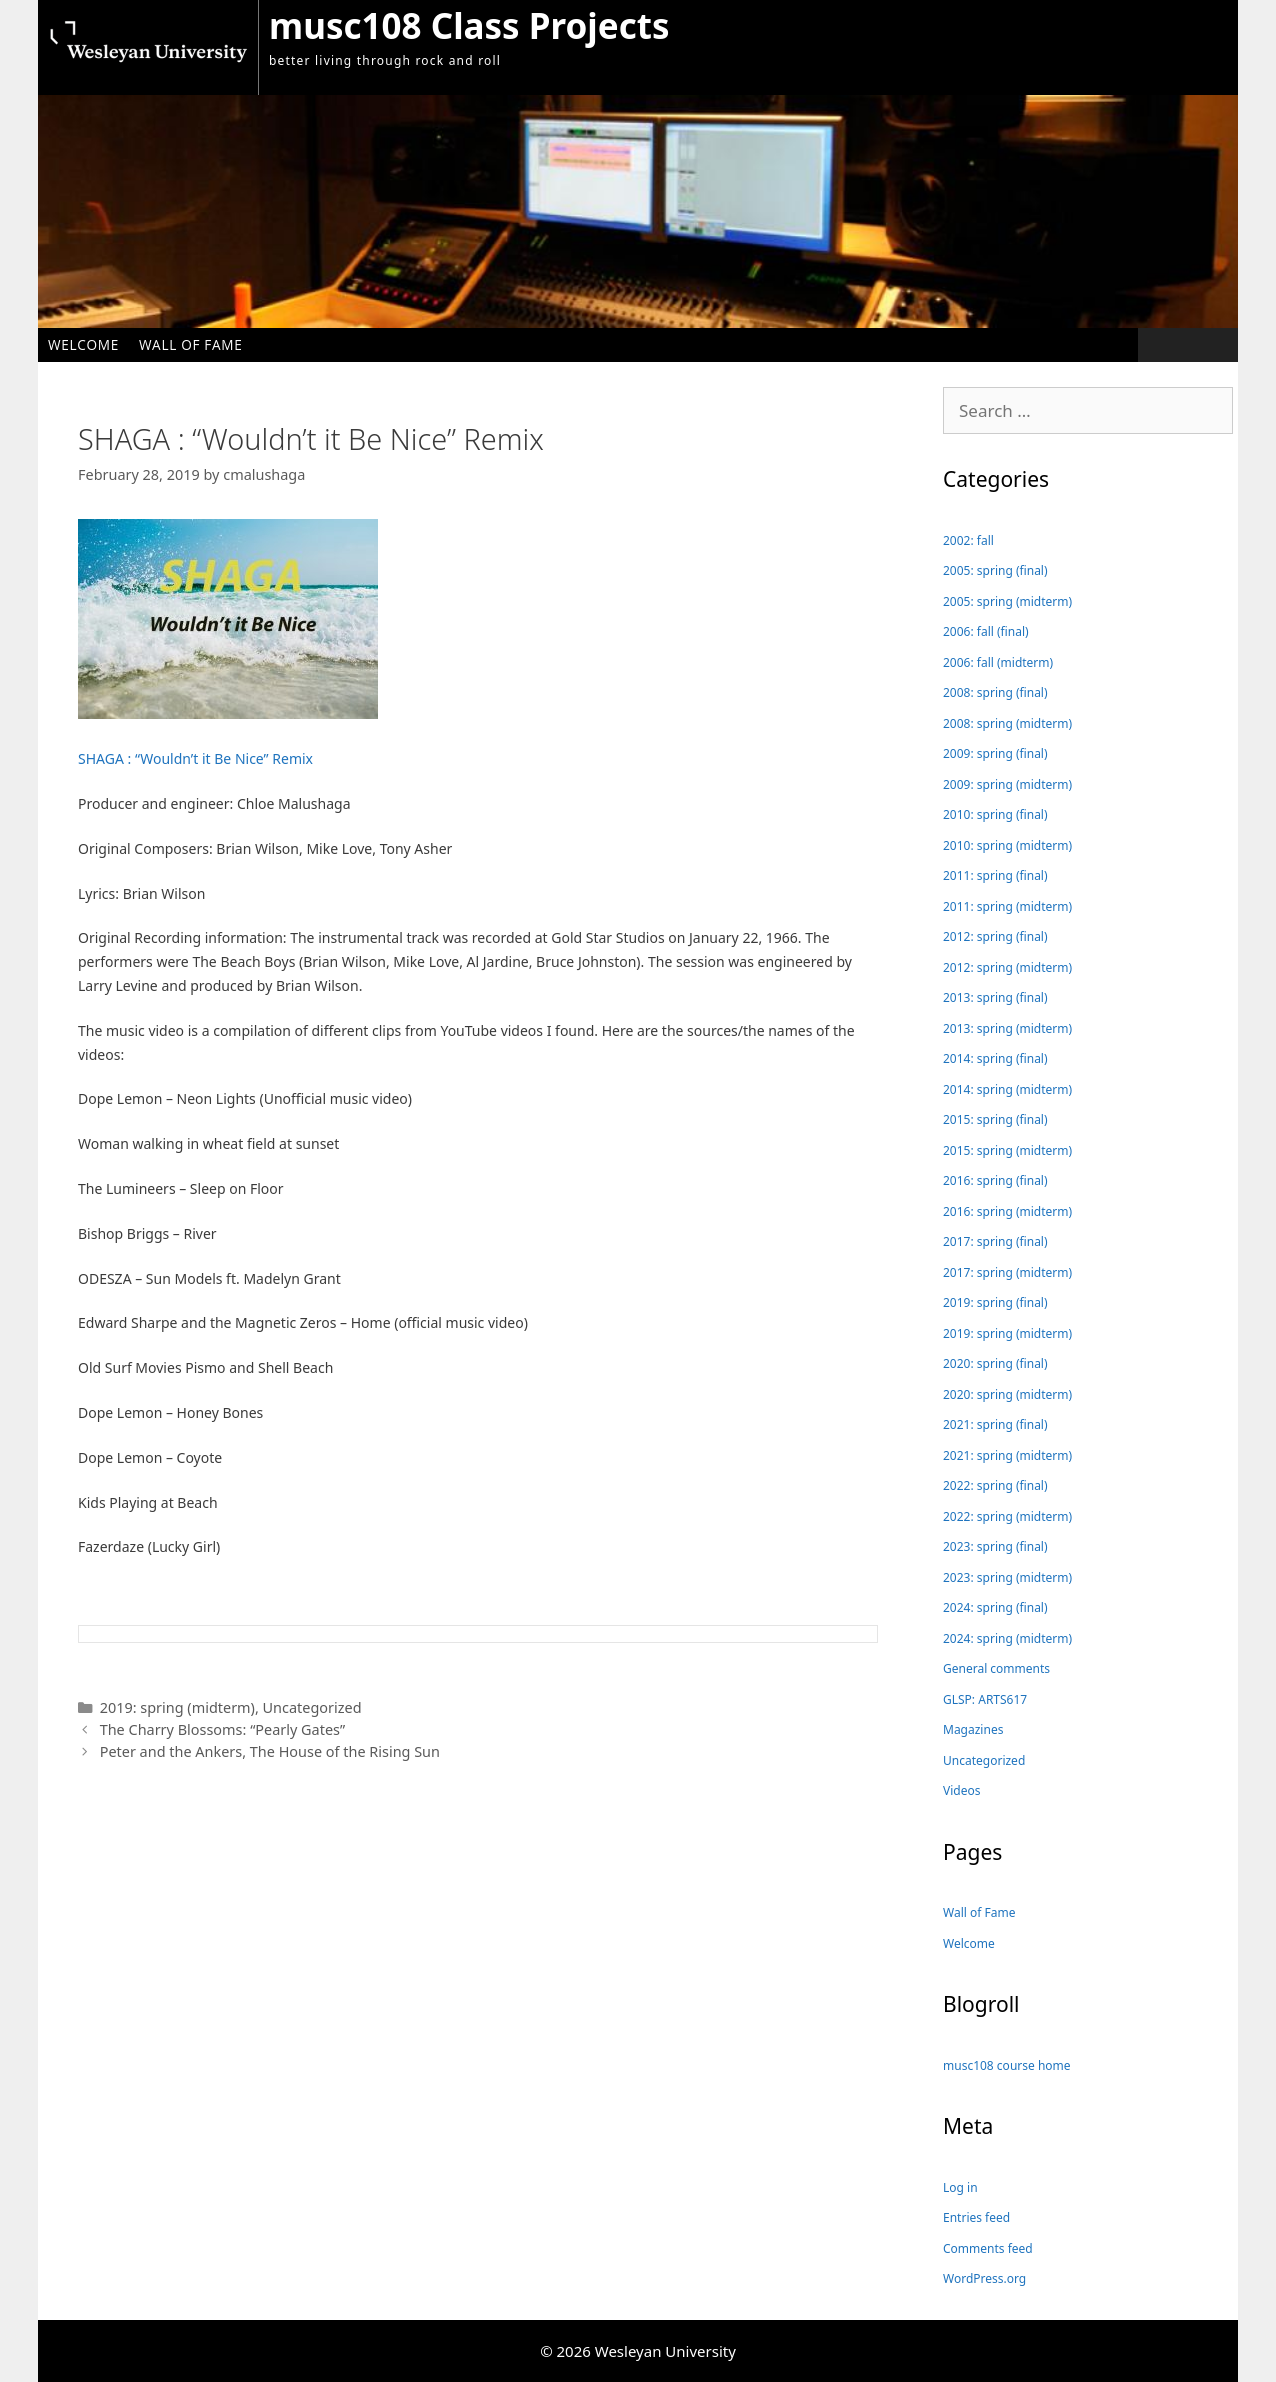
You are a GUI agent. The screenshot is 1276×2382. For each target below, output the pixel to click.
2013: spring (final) (995, 997)
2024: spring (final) (995, 1607)
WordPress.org (984, 2278)
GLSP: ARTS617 (985, 1699)
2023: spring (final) (995, 1546)
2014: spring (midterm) (1007, 1089)
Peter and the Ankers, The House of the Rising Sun (270, 1751)
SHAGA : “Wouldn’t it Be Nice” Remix (195, 758)
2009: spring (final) (995, 753)
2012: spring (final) (995, 936)
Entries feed (976, 2217)
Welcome (83, 344)
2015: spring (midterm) (1007, 1150)
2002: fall (968, 540)
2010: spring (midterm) (1007, 845)
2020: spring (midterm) (1007, 1394)
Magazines (973, 1729)
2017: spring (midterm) (1007, 1272)
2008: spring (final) (995, 692)
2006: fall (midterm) (998, 662)
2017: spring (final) (995, 1241)
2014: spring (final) (995, 1058)
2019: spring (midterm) (177, 1707)
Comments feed (988, 2248)
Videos (961, 1790)
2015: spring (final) (995, 1119)
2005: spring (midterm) (1007, 601)
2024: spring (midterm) (1007, 1638)
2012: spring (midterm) (1007, 967)
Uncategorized (312, 1707)
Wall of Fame (191, 344)
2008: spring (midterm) (1007, 723)
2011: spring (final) (995, 875)
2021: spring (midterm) (1007, 1455)
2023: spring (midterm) (1007, 1577)
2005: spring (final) (995, 570)
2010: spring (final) (995, 814)
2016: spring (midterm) (1007, 1211)
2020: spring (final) (995, 1363)
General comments (996, 1668)
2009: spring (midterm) (1007, 784)
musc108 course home (1007, 2065)
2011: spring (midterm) (1007, 906)
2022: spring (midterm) (1007, 1516)
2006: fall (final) (986, 631)
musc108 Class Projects (469, 25)
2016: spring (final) (995, 1180)
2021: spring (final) (995, 1424)
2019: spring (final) (995, 1302)
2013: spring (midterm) (1007, 1028)
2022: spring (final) (995, 1485)
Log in (960, 2187)
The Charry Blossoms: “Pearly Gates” (223, 1729)
